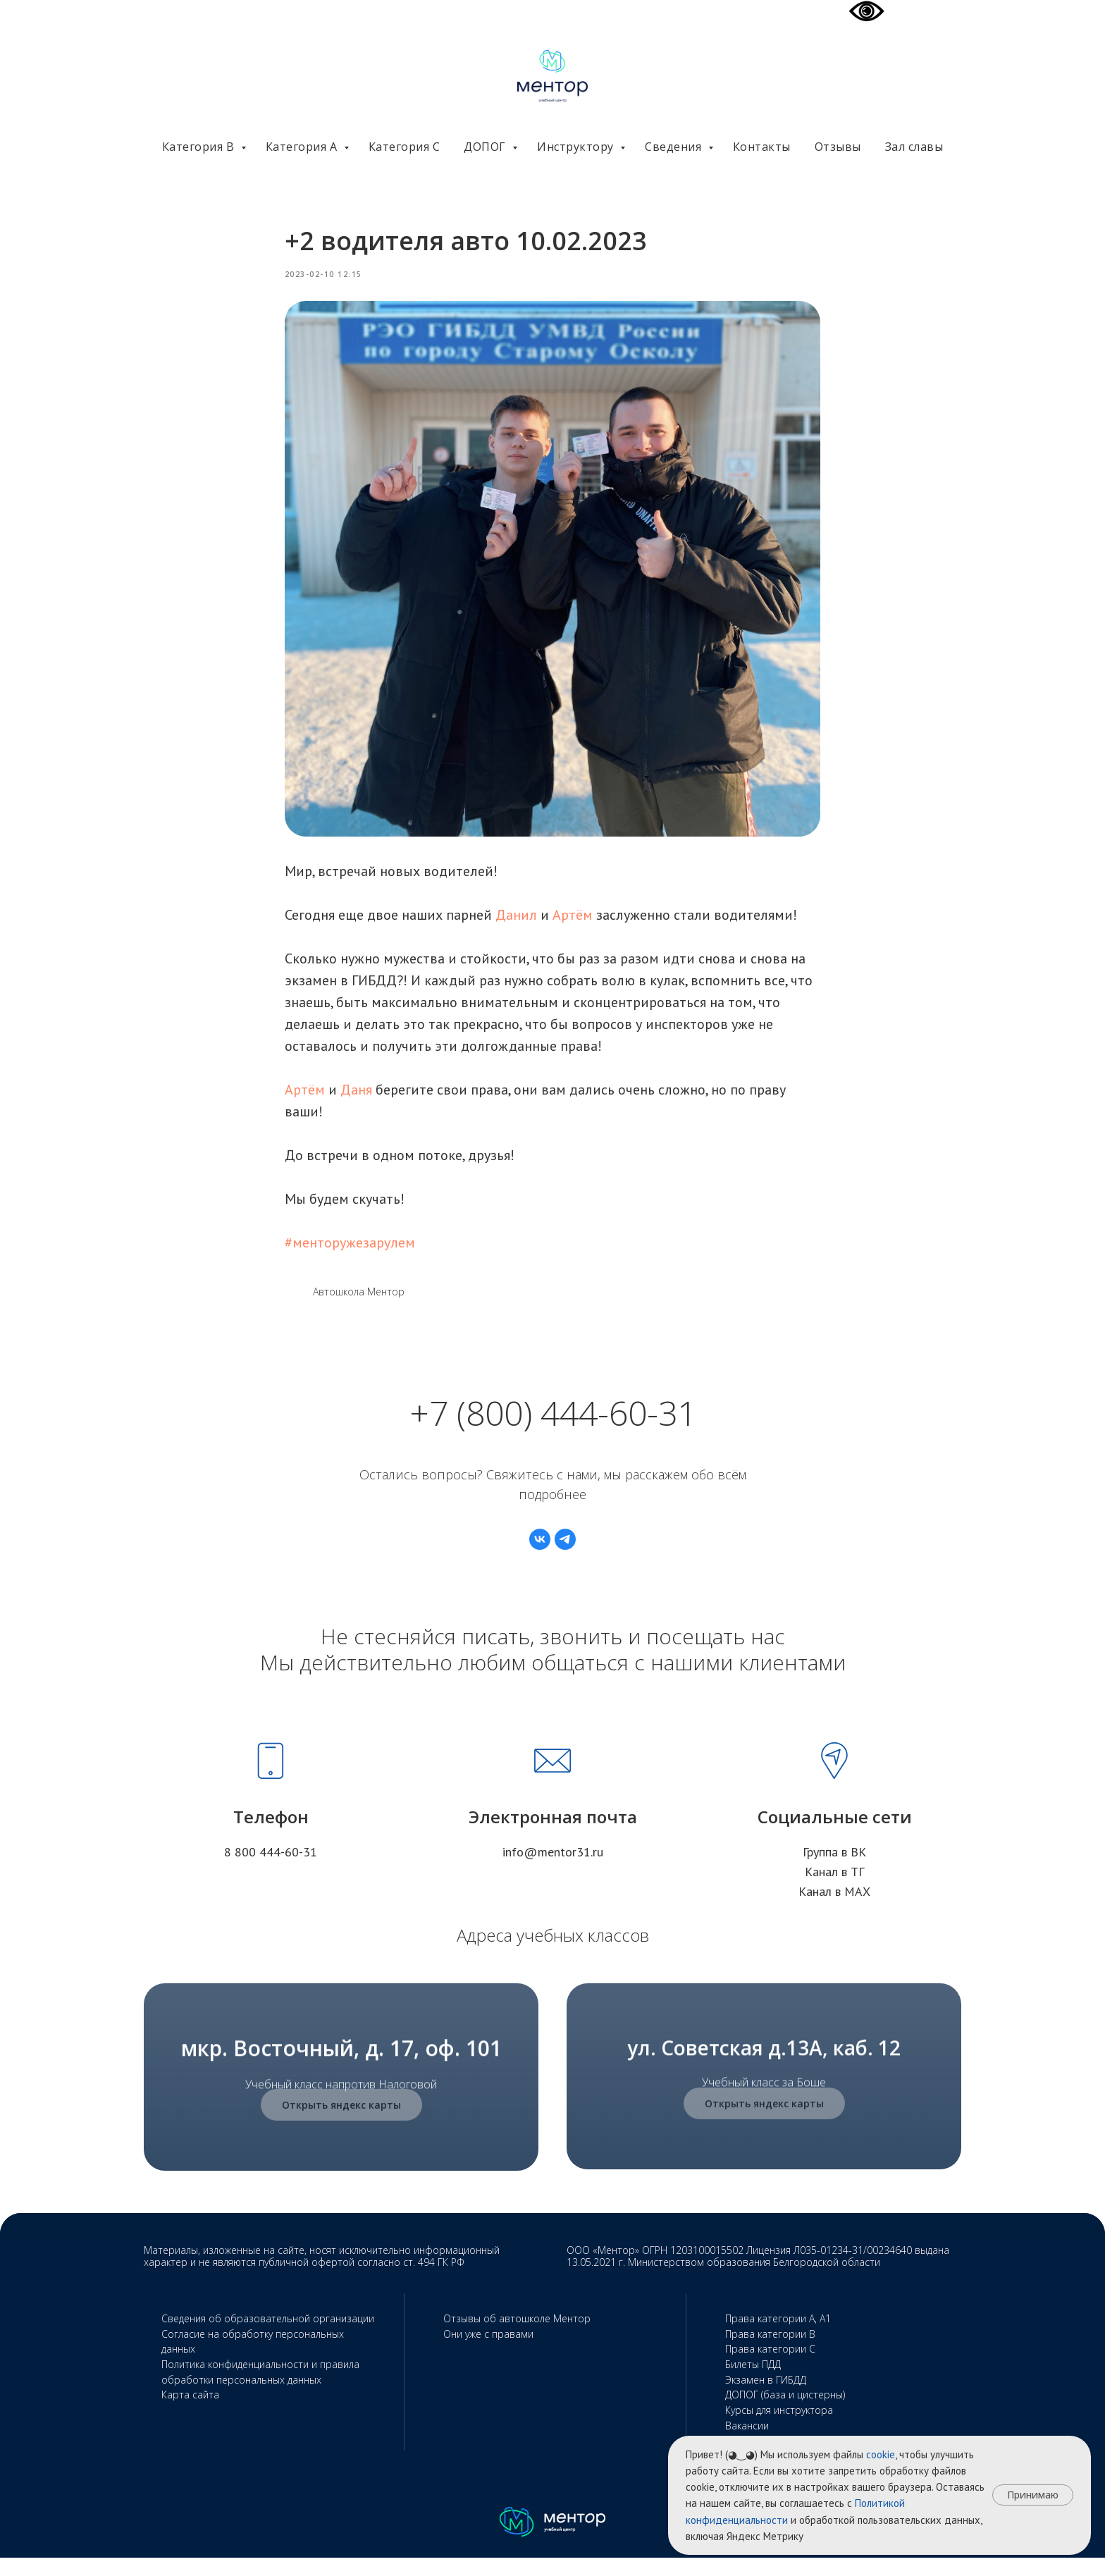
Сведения (675, 146)
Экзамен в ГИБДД (765, 2398)
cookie (880, 2454)
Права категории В (770, 2352)
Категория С (404, 146)
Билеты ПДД (753, 2383)
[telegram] (565, 1557)
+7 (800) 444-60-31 (552, 1431)
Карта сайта (190, 2413)
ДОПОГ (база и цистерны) (785, 2413)
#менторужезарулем (350, 1252)
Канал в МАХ (834, 1910)
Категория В (199, 146)
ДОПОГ (486, 146)
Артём (572, 924)
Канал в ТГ (834, 1890)
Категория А (303, 146)
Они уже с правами (488, 2352)
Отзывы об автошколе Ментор (517, 2337)
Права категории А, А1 (778, 2337)
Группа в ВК (834, 1870)
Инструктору (577, 146)
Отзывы (838, 146)
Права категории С (770, 2367)
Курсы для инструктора (779, 2429)
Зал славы (914, 146)
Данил (516, 924)
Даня (356, 1099)
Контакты (762, 146)
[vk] (539, 1557)
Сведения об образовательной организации (267, 2337)
